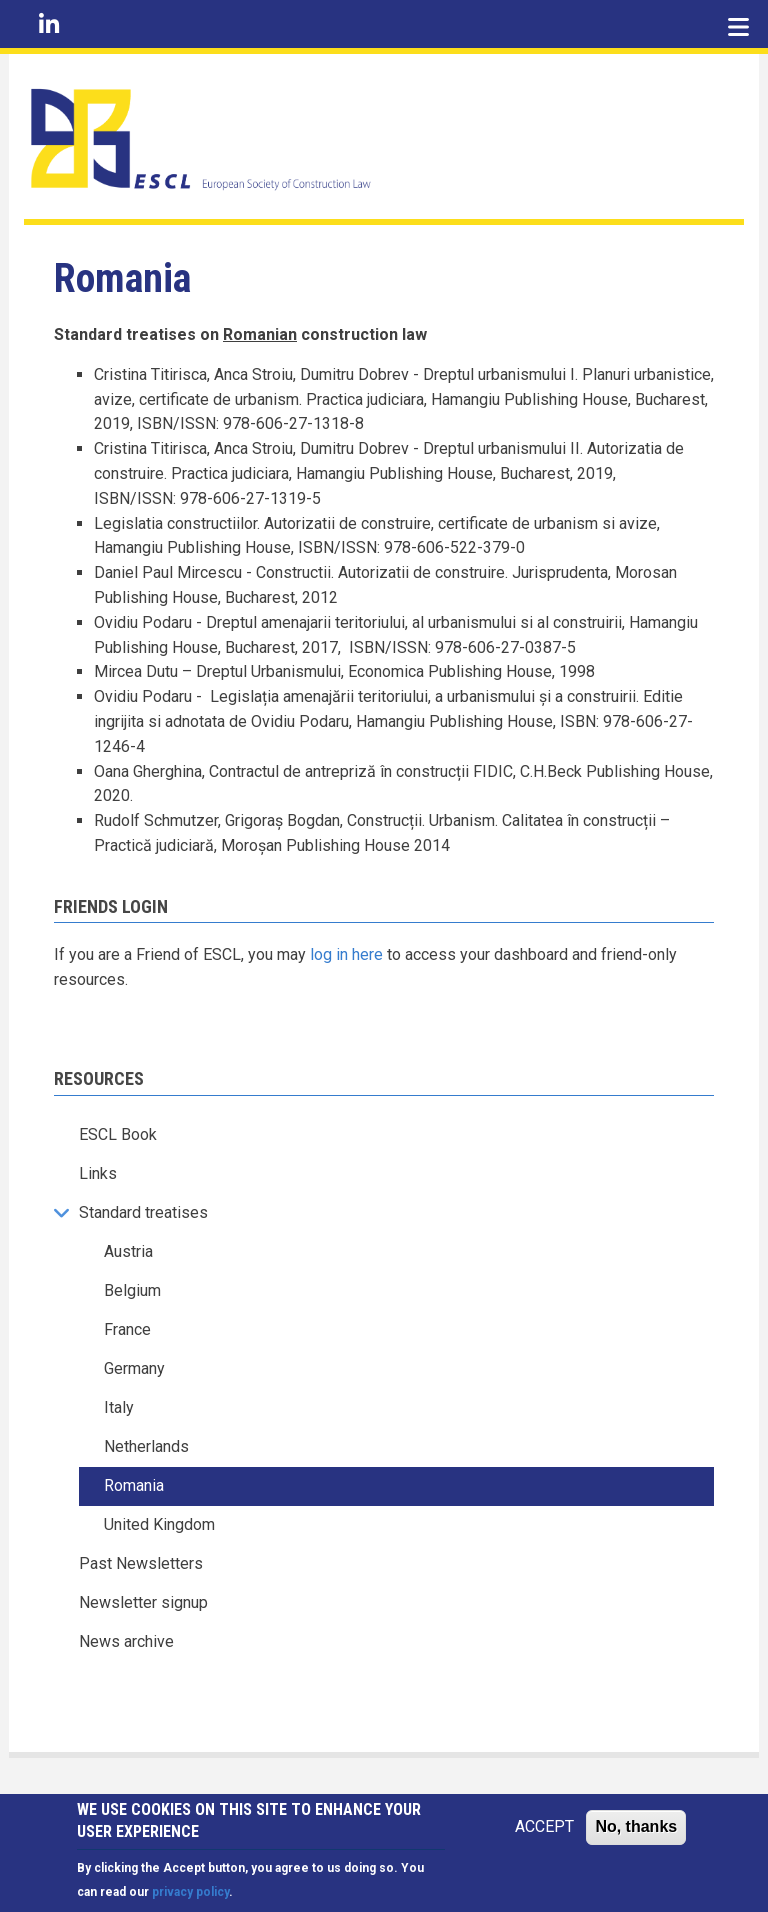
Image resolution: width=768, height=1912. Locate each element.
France (127, 1329)
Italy (119, 1407)
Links (98, 1173)
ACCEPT (544, 1828)
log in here (346, 954)
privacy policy (190, 1895)
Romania (134, 1485)
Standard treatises (143, 1212)
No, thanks (636, 1828)
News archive (126, 1641)
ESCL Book (118, 1134)
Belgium (132, 1290)
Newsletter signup (143, 1602)
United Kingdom (159, 1524)
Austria (128, 1251)
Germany (134, 1368)
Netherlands (146, 1446)
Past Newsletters (141, 1563)
